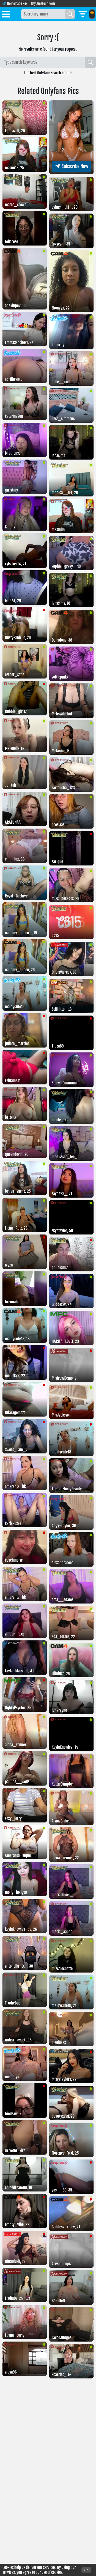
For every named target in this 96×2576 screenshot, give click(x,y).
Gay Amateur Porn (43, 3)
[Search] (70, 14)
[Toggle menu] (6, 15)
